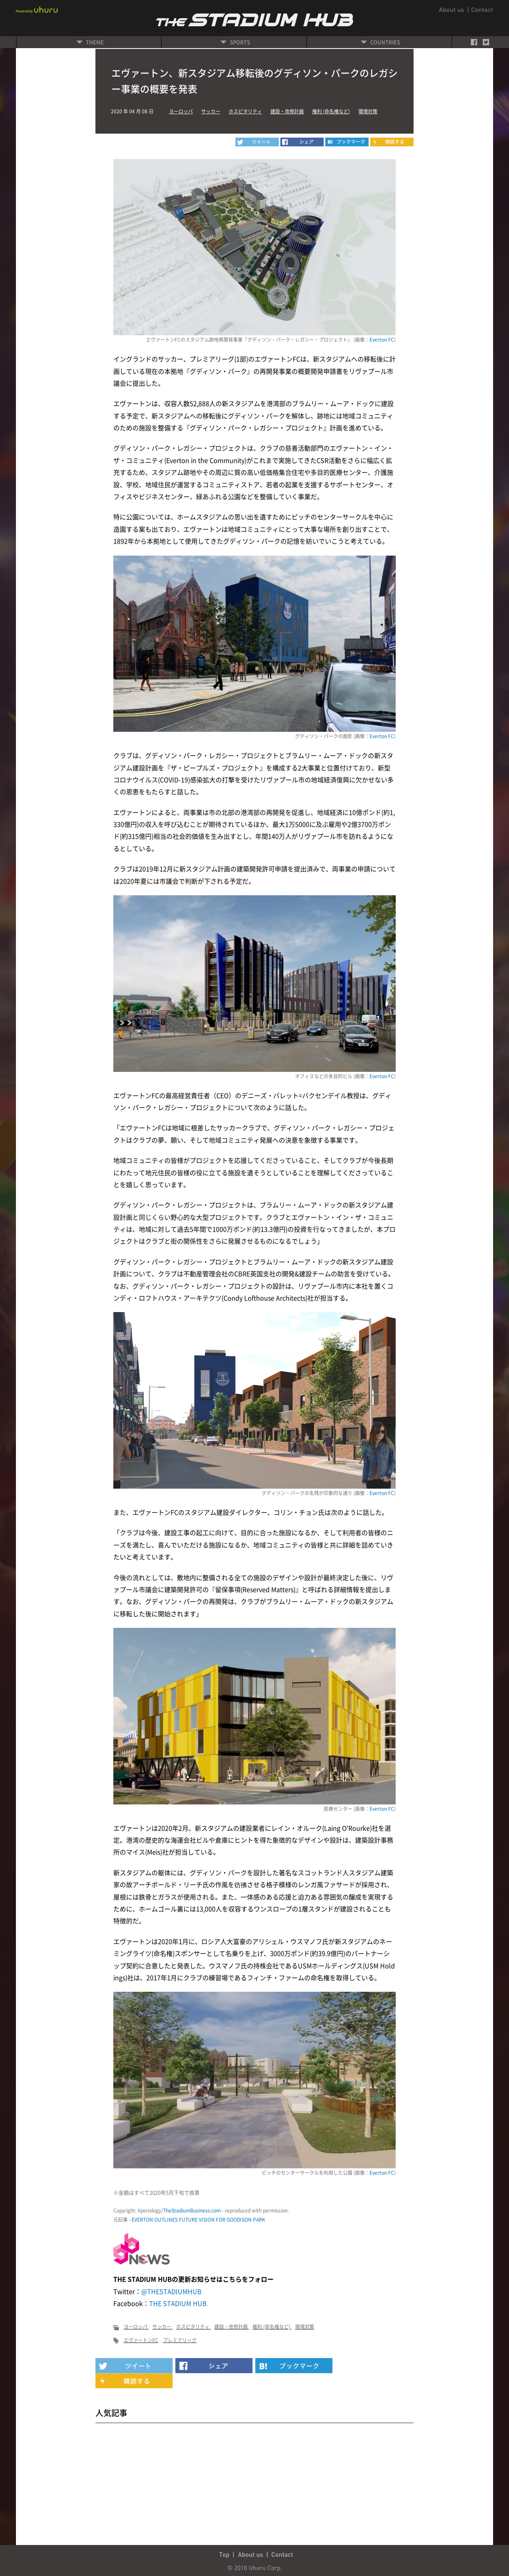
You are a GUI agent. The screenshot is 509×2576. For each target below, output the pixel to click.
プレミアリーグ (179, 2340)
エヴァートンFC (141, 2340)
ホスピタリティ (245, 111)
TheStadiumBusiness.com (192, 2210)
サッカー (210, 111)
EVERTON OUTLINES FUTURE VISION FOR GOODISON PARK (198, 2219)
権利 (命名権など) (331, 111)
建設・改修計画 (287, 111)
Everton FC (381, 339)
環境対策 (367, 111)
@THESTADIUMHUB (171, 2291)
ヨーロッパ (181, 111)
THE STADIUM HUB (178, 2303)
